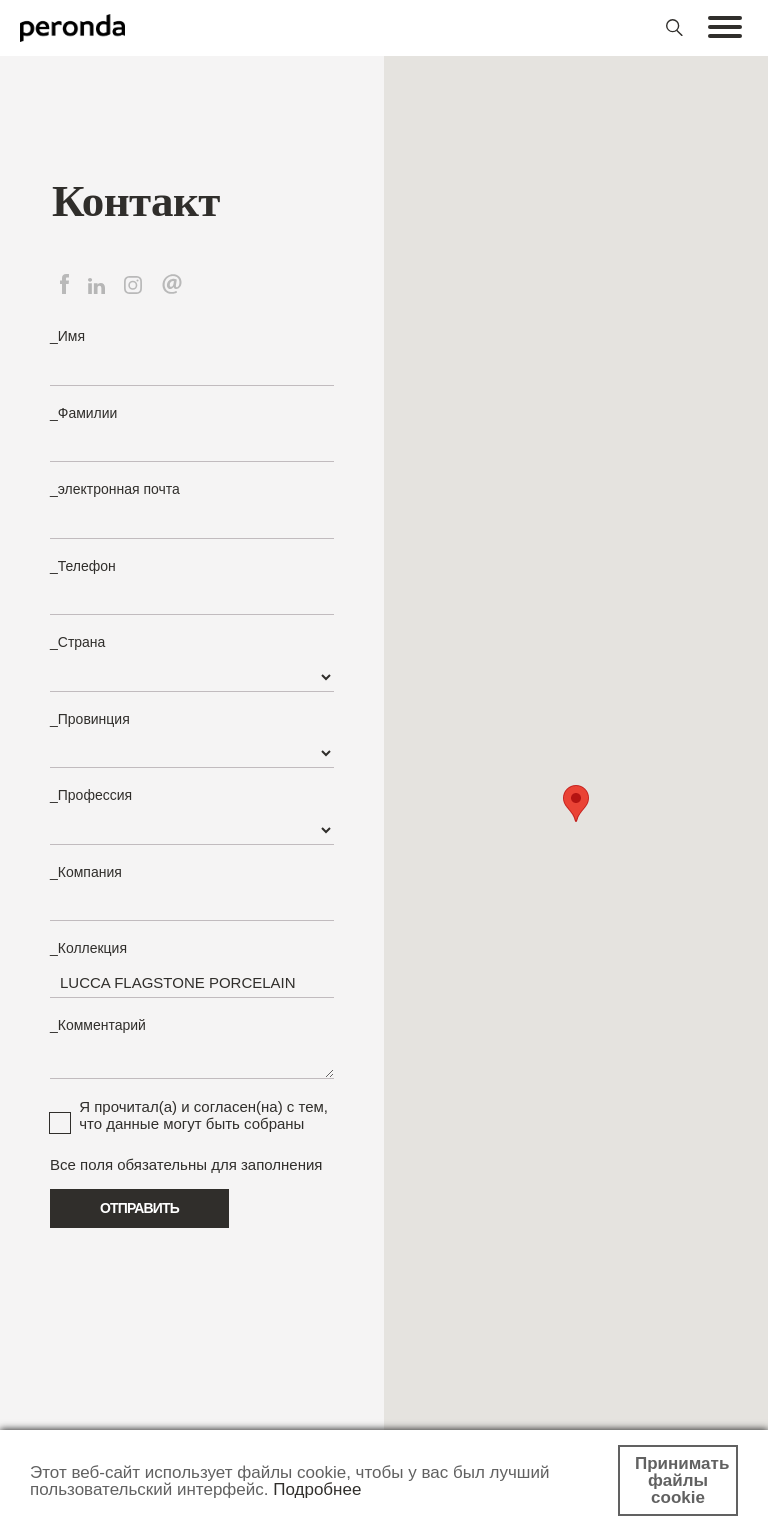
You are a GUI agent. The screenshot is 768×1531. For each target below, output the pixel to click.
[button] (576, 803)
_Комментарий (98, 1025)
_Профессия (91, 795)
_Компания (86, 872)
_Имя (67, 336)
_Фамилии (83, 413)
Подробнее (317, 1489)
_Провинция (90, 719)
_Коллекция (88, 948)
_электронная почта (115, 489)
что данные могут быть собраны (191, 1123)
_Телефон (83, 566)
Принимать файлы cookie (682, 1480)
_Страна (77, 642)
